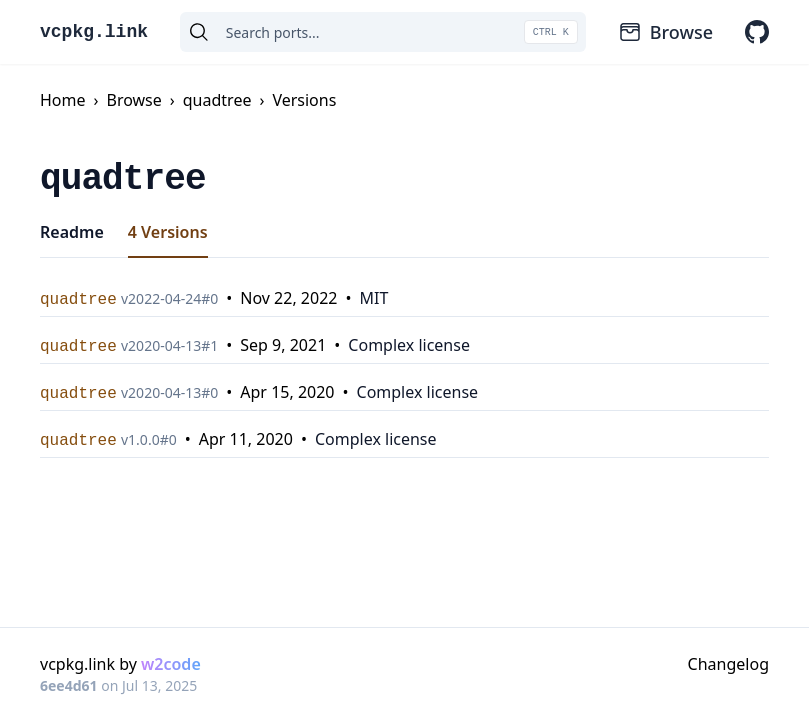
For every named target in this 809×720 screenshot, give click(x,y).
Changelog (728, 664)
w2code (171, 664)
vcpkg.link (94, 32)
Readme (72, 232)
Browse (665, 32)
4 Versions (168, 232)
